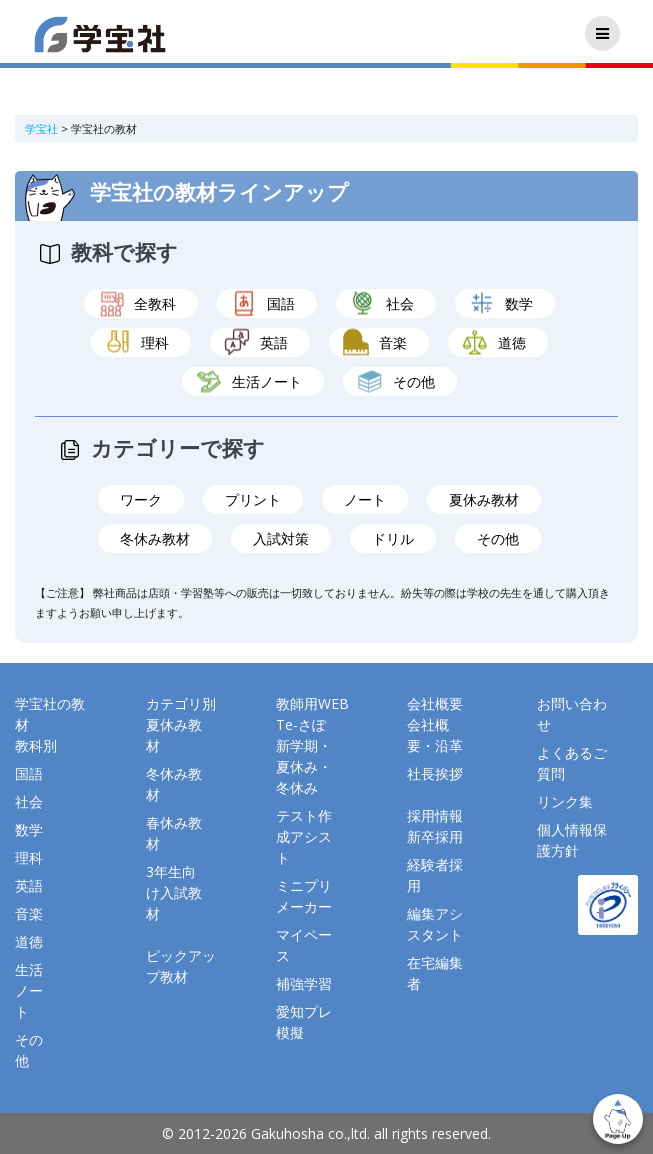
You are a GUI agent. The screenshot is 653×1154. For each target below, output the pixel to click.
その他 (414, 381)
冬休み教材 (155, 538)
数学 (519, 303)
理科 (155, 342)
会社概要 (435, 703)
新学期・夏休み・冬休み (304, 766)
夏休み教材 (484, 499)
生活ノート (267, 381)
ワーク (141, 499)
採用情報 (435, 815)
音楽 (393, 342)
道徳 (512, 342)
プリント (253, 499)
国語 (281, 303)
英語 (274, 342)
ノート (365, 499)
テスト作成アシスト (304, 836)
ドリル (393, 538)
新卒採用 (435, 836)
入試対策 (281, 538)
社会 (400, 303)
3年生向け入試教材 (174, 892)
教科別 (36, 745)
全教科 (155, 303)
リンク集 (565, 801)
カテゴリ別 (181, 703)
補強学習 (304, 983)
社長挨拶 (435, 773)
